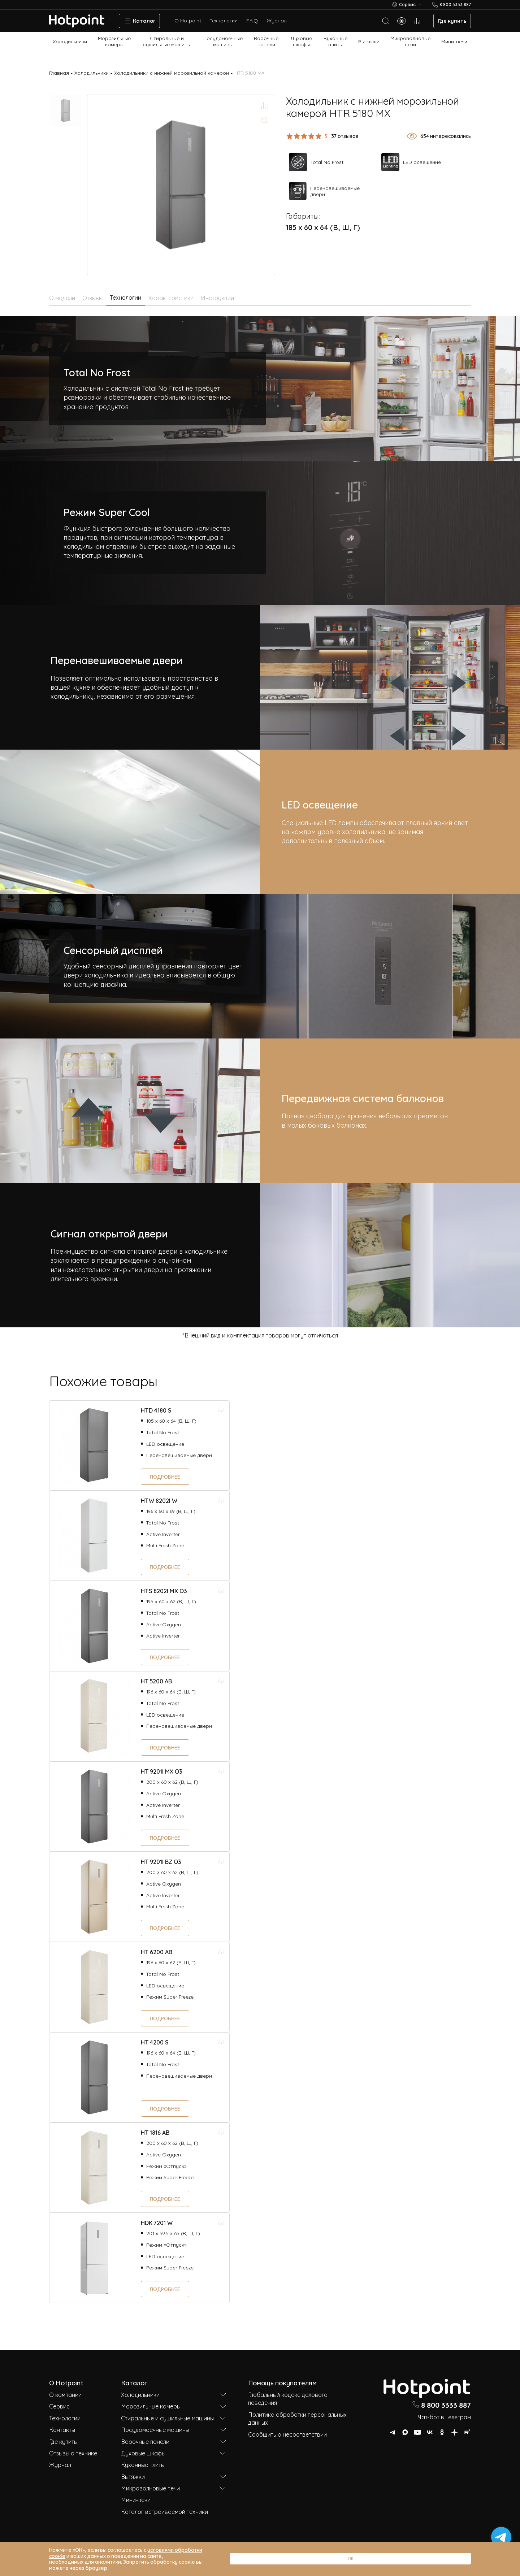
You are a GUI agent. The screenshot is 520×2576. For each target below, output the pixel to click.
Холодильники (70, 41)
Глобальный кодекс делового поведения (288, 2398)
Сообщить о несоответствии (287, 2434)
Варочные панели (266, 41)
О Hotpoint (187, 20)
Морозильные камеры (114, 41)
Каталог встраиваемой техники (164, 2511)
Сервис (59, 2406)
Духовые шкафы (301, 41)
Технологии (224, 20)
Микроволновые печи (410, 41)
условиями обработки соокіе (183, 2561)
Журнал (277, 20)
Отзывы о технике (73, 2453)
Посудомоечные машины (223, 41)
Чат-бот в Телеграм (444, 2416)
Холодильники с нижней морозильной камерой (171, 73)
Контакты (62, 2429)
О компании (65, 2394)
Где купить (452, 20)
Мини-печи (454, 41)
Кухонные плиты (335, 41)
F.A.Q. (252, 20)
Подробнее (165, 1476)
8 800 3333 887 (441, 2404)
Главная (59, 73)
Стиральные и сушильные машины (167, 41)
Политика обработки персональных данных (297, 2418)
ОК (449, 2564)
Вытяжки (369, 41)
